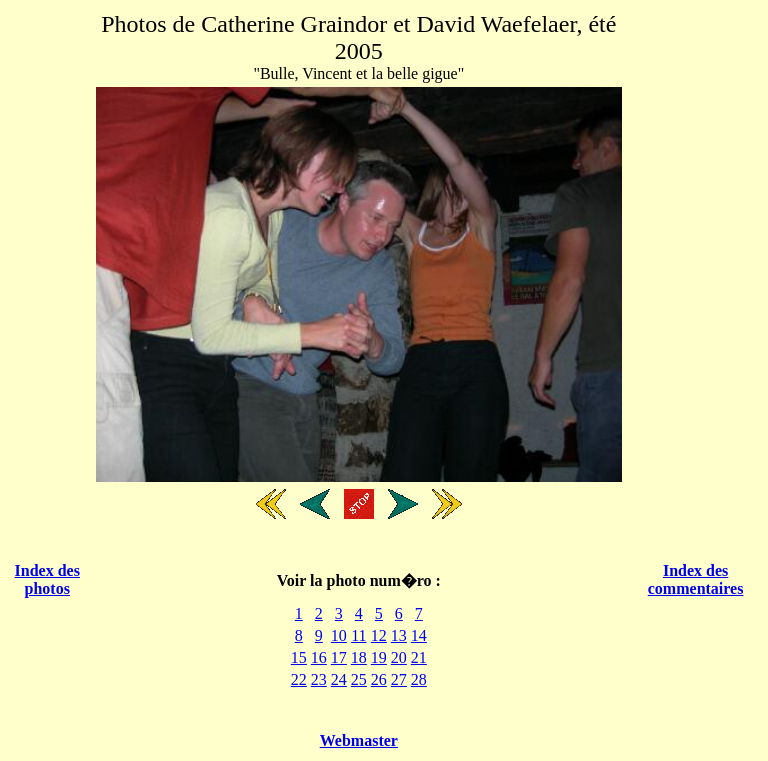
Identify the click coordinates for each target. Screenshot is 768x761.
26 (379, 679)
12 (379, 635)
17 (339, 657)
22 (299, 679)
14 (419, 635)
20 (399, 657)
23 (319, 679)
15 (299, 657)
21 (419, 657)
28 (419, 679)
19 (379, 657)
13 (399, 635)
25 (359, 679)
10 (339, 635)
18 (359, 657)
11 (358, 635)
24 (339, 679)
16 (319, 657)
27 (399, 679)
